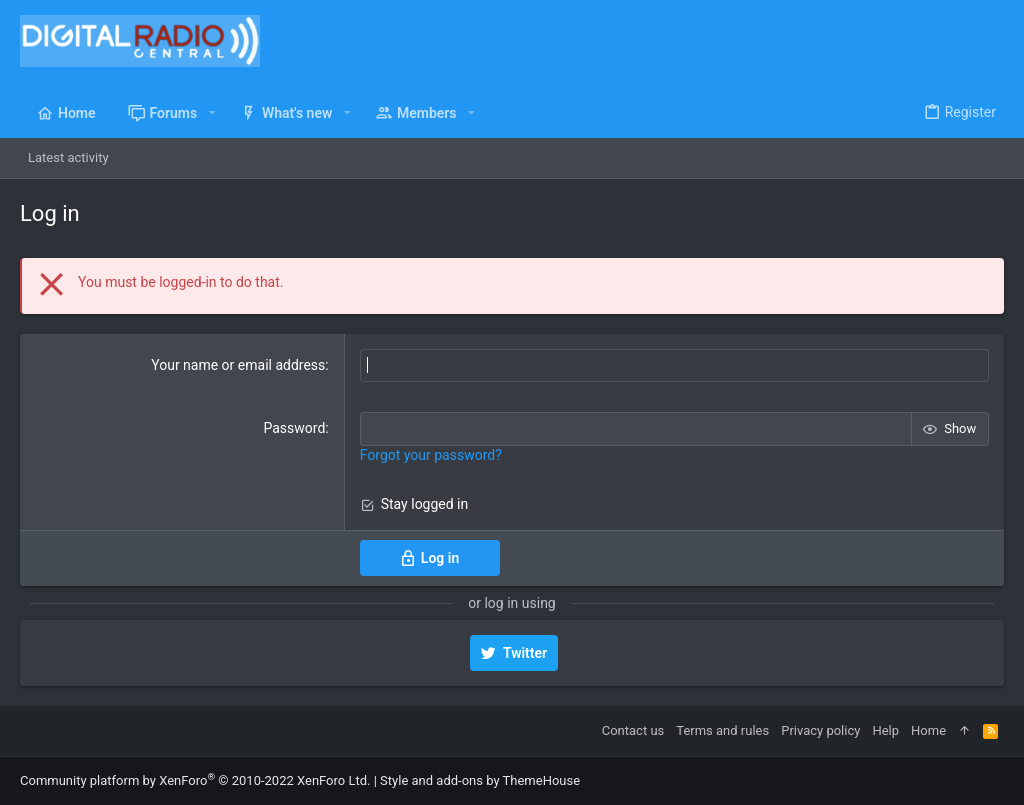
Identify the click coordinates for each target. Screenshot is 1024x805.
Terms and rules (722, 730)
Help (885, 730)
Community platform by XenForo (195, 780)
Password (294, 428)
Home (928, 730)
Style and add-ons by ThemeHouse (480, 780)
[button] (211, 113)
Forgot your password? (431, 455)
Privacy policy (820, 730)
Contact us (633, 730)
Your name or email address (238, 365)
